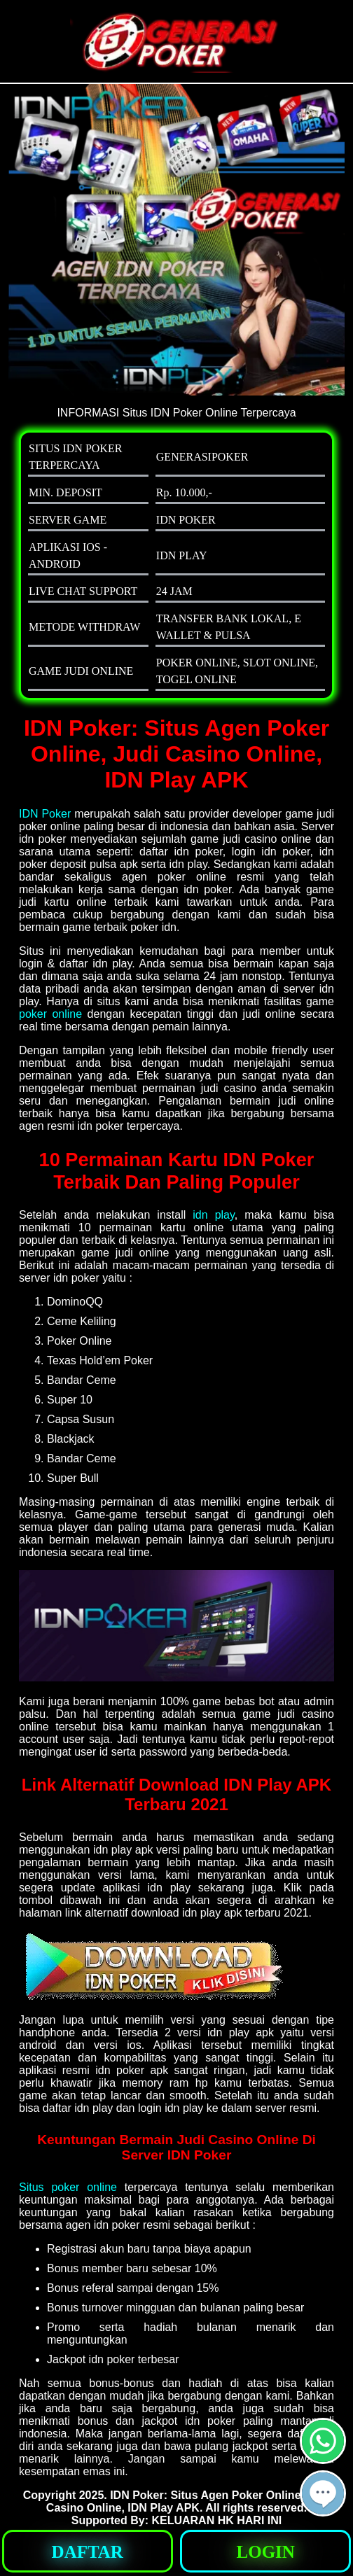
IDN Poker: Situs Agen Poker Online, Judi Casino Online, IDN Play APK (188, 2501)
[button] (323, 2493)
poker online (50, 1014)
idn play (214, 1215)
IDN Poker (45, 814)
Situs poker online (68, 2187)
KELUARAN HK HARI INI (216, 2520)
